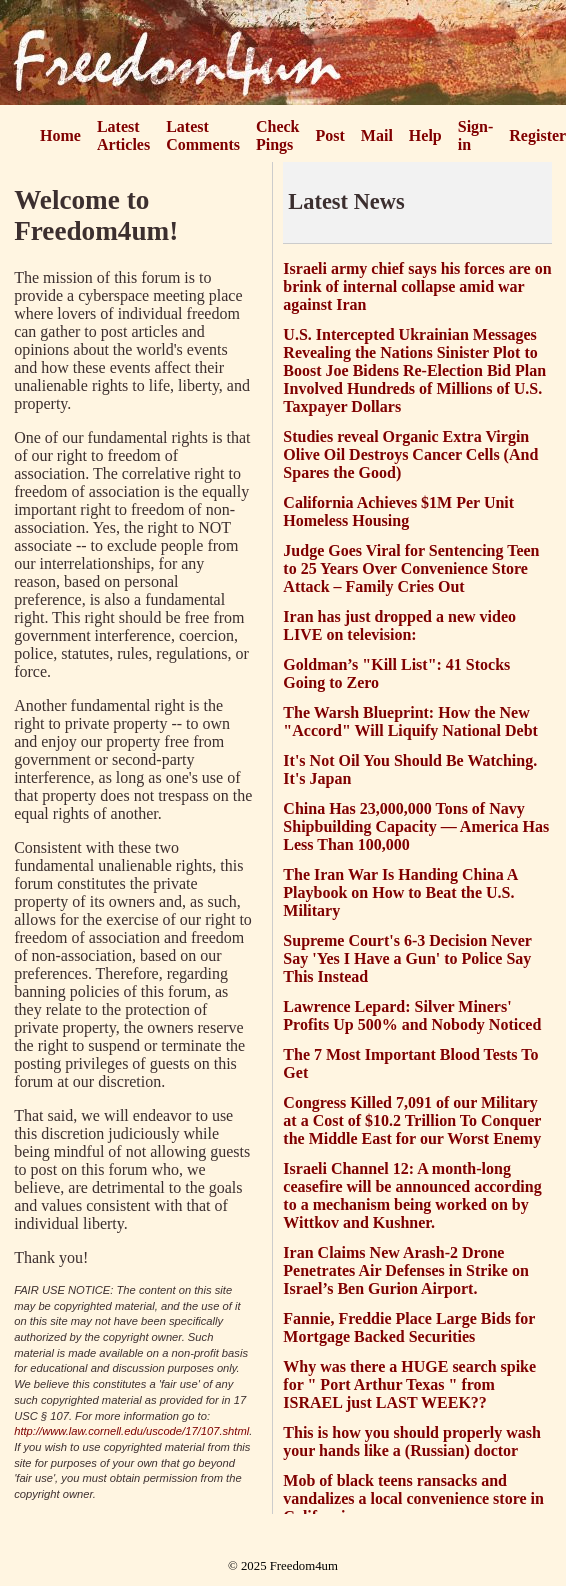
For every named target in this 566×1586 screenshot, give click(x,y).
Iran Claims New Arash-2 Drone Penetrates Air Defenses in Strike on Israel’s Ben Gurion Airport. (405, 1270)
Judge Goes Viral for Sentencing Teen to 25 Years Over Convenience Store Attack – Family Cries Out (411, 568)
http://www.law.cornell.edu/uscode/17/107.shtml (131, 1431)
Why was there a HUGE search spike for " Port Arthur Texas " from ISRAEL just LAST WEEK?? (409, 1384)
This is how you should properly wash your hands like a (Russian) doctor (412, 1441)
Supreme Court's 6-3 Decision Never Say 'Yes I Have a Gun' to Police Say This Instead (407, 958)
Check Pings (278, 135)
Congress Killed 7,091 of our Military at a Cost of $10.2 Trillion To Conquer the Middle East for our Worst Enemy (412, 1120)
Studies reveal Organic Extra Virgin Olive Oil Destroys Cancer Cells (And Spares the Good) (410, 454)
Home (60, 135)
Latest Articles (123, 135)
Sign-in (476, 135)
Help (425, 135)
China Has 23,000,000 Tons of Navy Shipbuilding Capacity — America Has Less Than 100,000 (416, 826)
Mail (377, 135)
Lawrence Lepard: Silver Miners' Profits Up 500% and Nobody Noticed (412, 1015)
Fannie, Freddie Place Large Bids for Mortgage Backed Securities (409, 1327)
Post (330, 135)
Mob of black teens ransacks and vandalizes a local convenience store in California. (413, 1498)
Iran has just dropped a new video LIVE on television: (399, 625)
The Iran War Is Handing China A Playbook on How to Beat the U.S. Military (400, 892)
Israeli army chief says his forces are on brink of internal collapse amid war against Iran (417, 286)
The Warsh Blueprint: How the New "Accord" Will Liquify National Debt (410, 721)
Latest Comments (203, 135)
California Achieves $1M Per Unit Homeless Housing (398, 511)
